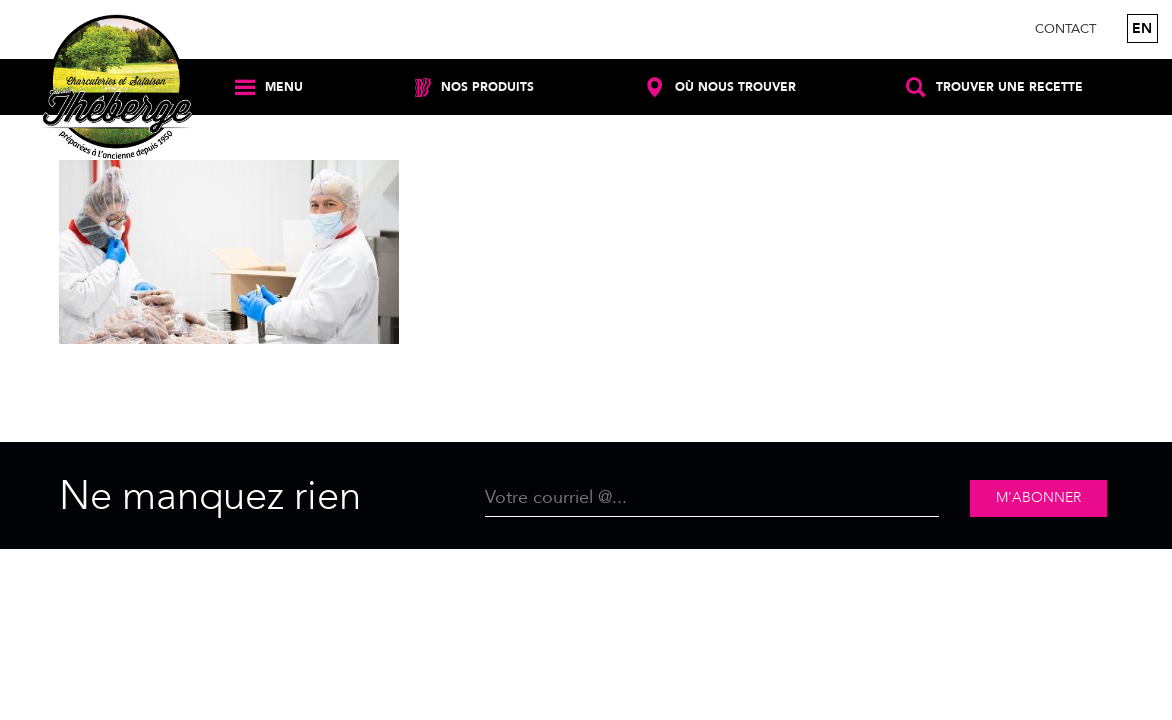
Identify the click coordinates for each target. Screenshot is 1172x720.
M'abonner (1038, 497)
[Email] (712, 498)
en (1142, 28)
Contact (1065, 29)
